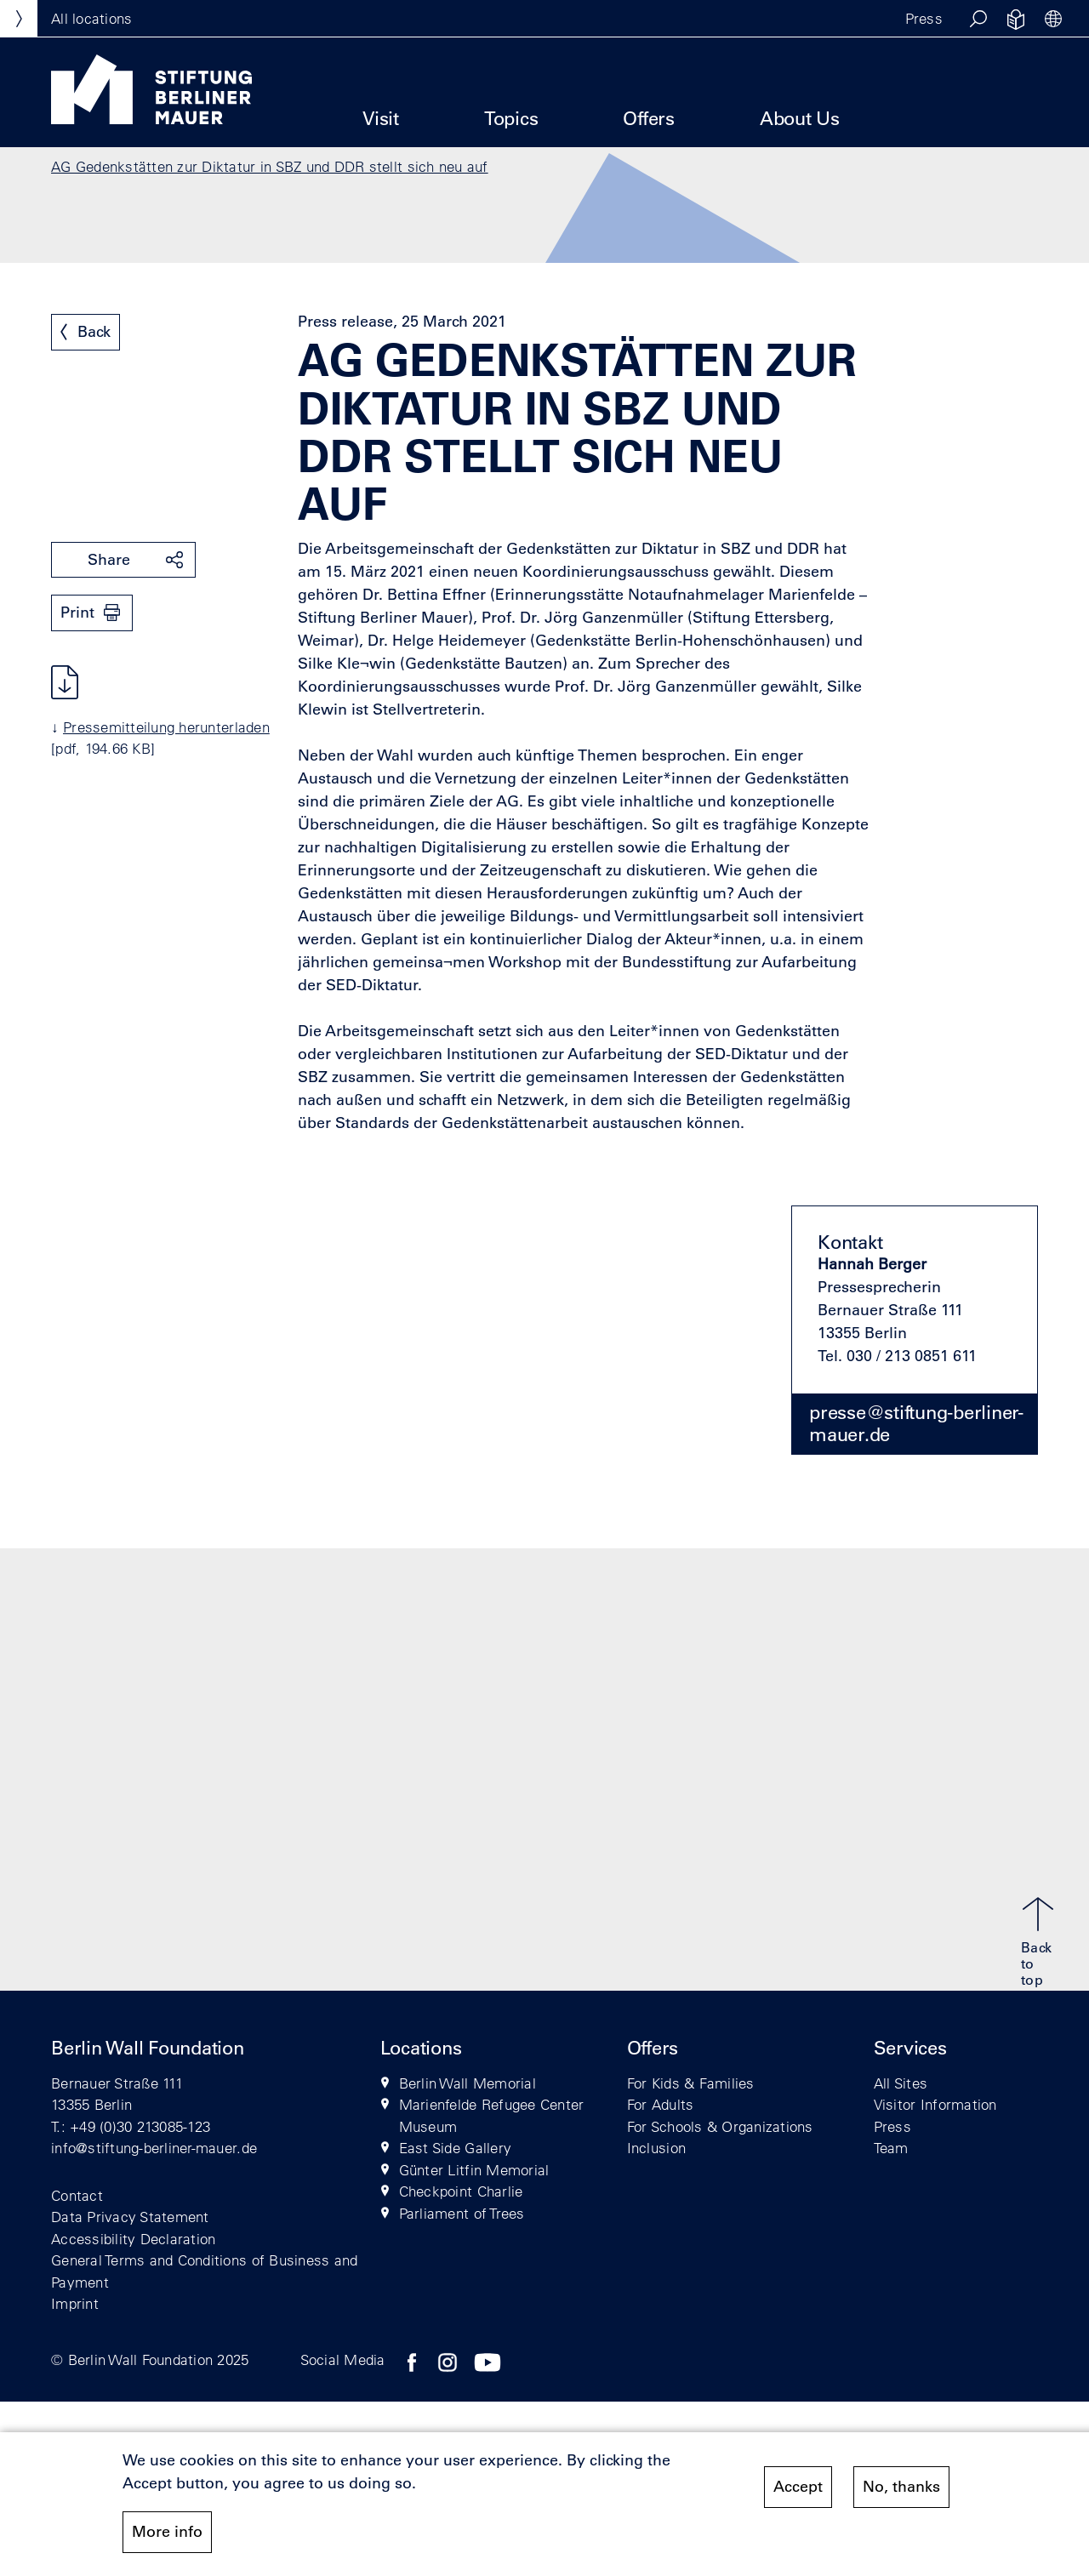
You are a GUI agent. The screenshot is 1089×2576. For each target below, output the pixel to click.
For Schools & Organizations (720, 2126)
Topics (511, 118)
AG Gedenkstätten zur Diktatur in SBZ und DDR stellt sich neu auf (269, 166)
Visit (380, 118)
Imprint (75, 2303)
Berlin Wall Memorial (467, 2083)
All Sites (900, 2083)
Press (924, 18)
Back (94, 331)
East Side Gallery (455, 2148)
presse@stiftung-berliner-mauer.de (916, 1423)
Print (77, 612)
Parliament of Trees (462, 2213)
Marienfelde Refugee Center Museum (491, 2115)
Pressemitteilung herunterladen (166, 727)
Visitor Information (935, 2104)
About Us (800, 118)
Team (891, 2148)
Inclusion (656, 2148)
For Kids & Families (691, 2083)
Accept (798, 2490)
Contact (77, 2195)
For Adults (660, 2104)
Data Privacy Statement (130, 2217)
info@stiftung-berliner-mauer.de (154, 2148)
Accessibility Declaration (133, 2239)
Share (109, 559)
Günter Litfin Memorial (474, 2170)
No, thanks (901, 2490)
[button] (978, 18)
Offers (649, 118)
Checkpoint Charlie (461, 2191)
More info (167, 2535)
